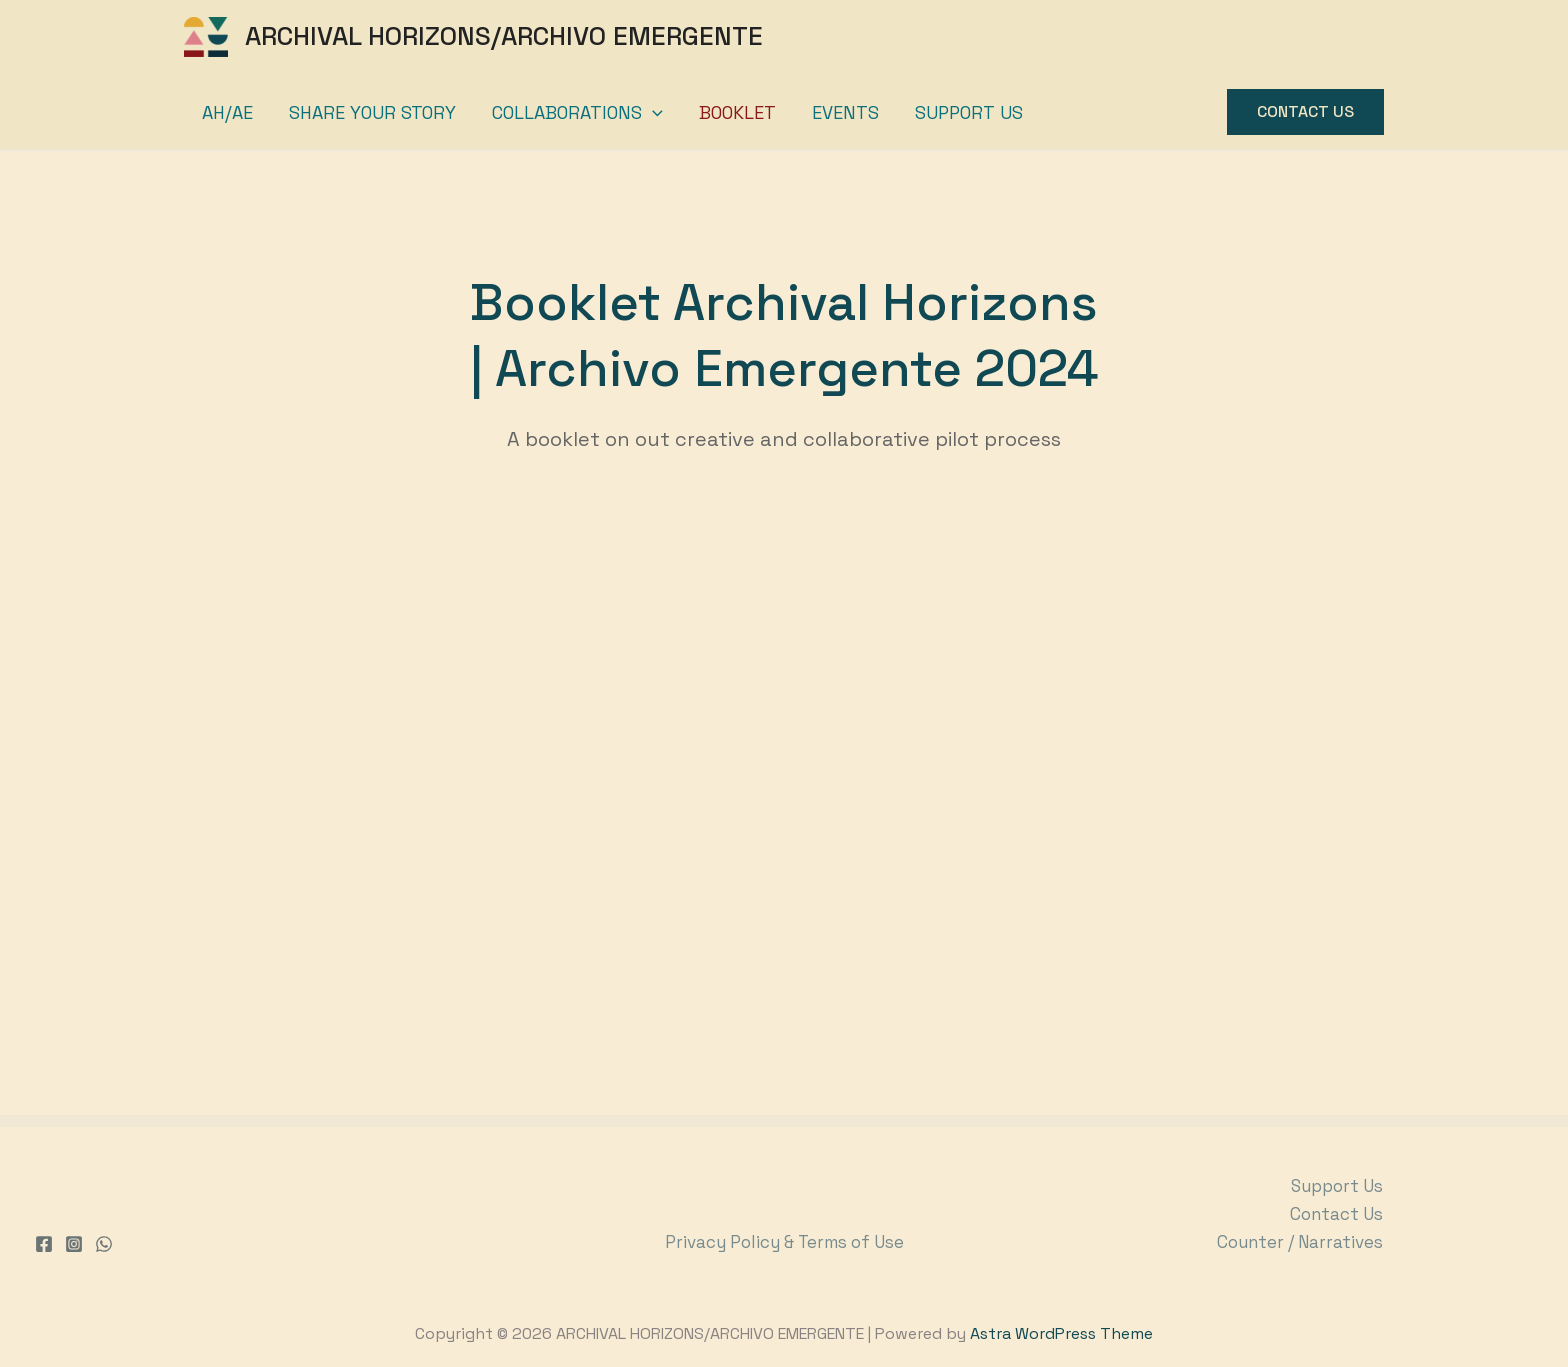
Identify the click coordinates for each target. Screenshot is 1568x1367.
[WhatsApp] (104, 1244)
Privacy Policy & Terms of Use (784, 1242)
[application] (652, 112)
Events (845, 112)
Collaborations (577, 112)
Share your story (372, 112)
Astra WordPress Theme (1061, 1333)
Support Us (969, 112)
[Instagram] (74, 1244)
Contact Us (1336, 1214)
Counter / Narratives (1300, 1242)
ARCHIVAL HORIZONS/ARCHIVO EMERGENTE (504, 36)
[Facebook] (44, 1244)
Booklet (737, 112)
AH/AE (227, 112)
